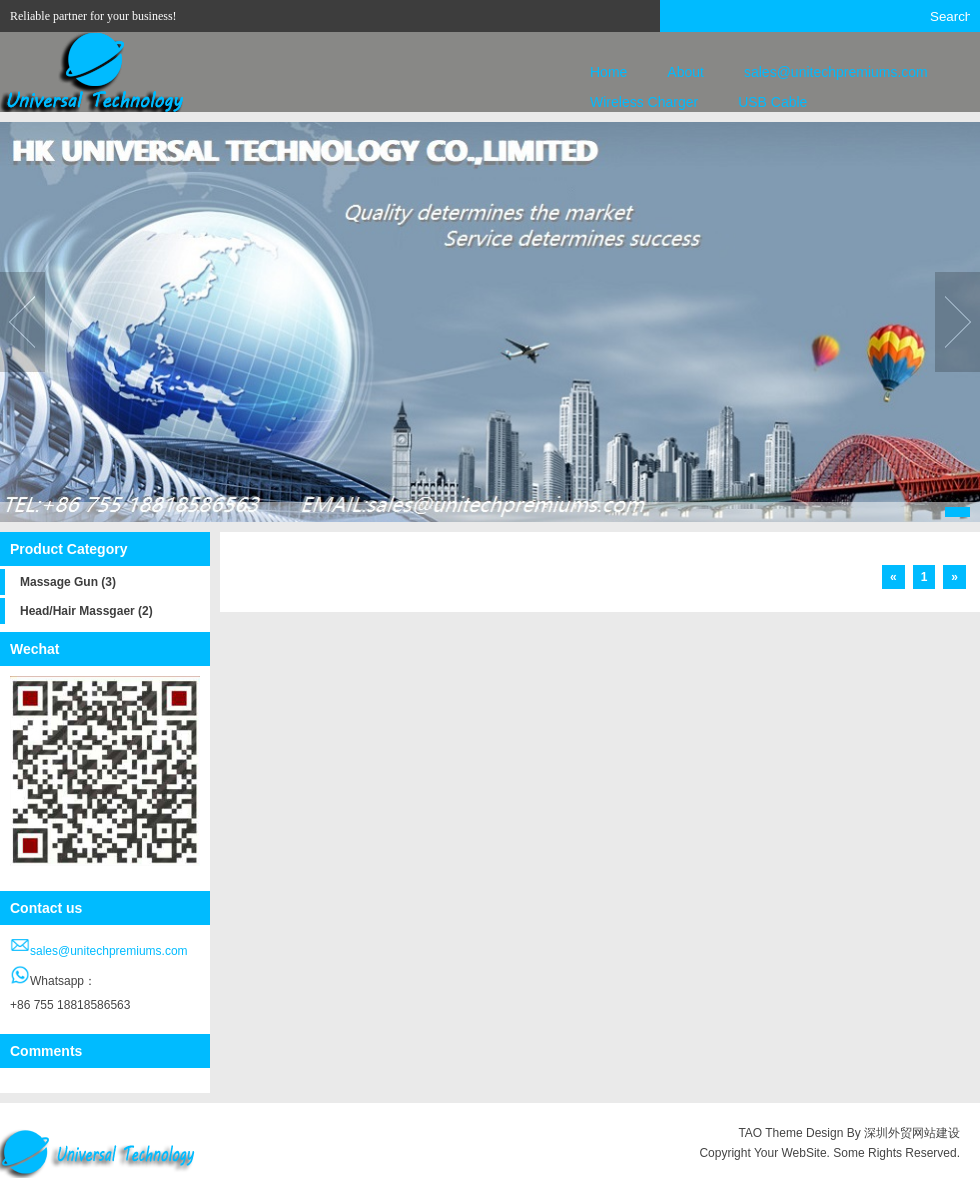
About (685, 72)
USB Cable (772, 102)
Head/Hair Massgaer (86, 611)
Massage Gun (68, 582)
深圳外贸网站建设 (912, 1133)
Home (608, 72)
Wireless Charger (644, 102)
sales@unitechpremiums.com (836, 72)
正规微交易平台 (918, 1173)
